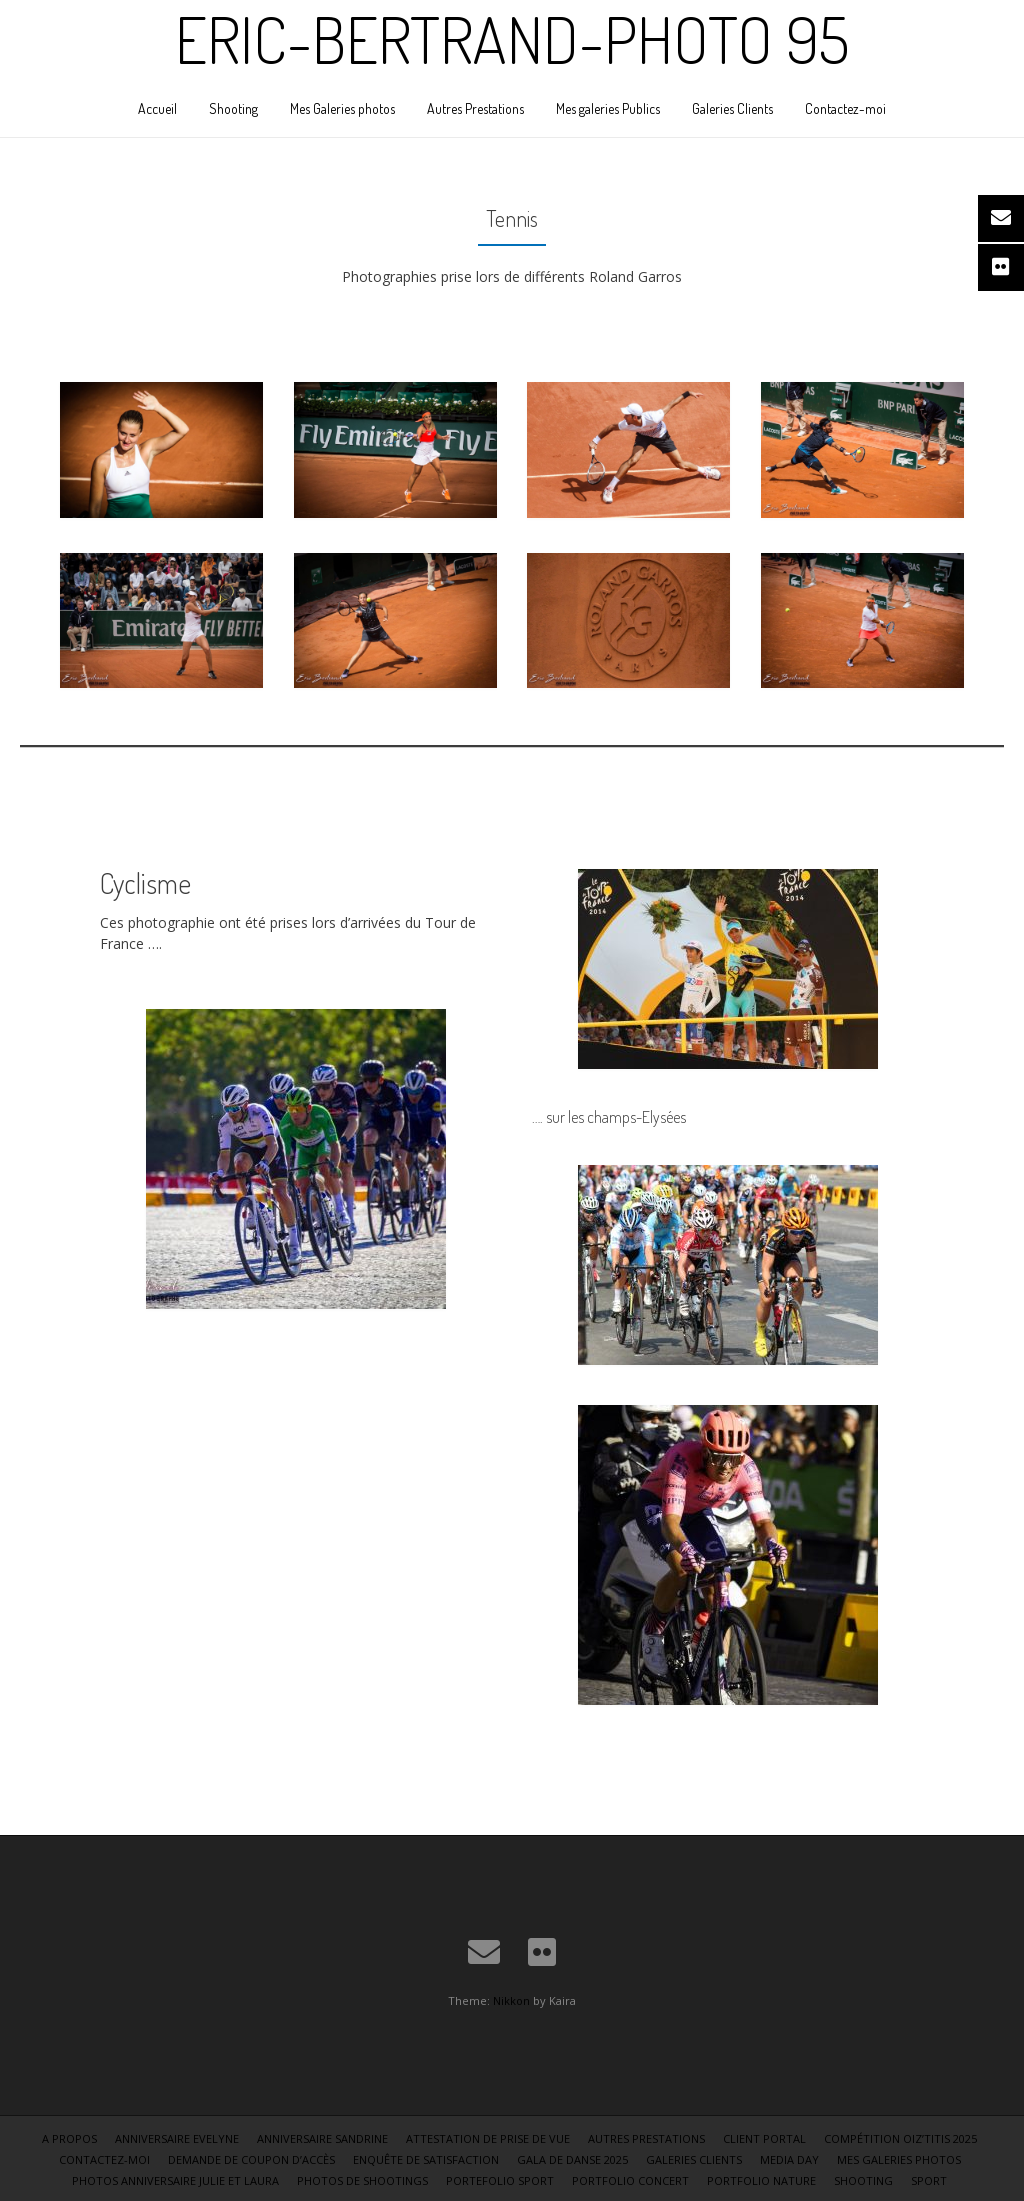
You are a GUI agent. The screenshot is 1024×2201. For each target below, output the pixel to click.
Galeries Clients (732, 108)
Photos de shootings (362, 2180)
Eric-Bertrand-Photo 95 (512, 39)
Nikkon (511, 2000)
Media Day (789, 2159)
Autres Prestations (475, 108)
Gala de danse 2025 (572, 2159)
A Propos (69, 2138)
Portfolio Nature (761, 2180)
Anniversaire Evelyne (177, 2138)
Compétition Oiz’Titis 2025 (900, 2138)
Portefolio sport (500, 2180)
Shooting (233, 108)
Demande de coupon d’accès (251, 2159)
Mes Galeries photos (342, 108)
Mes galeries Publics (608, 108)
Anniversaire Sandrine (322, 2138)
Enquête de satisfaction (426, 2159)
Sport (929, 2180)
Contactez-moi (845, 108)
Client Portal (764, 2138)
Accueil (157, 108)
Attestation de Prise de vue (488, 2138)
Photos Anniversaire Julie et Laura (175, 2180)
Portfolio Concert (630, 2180)
